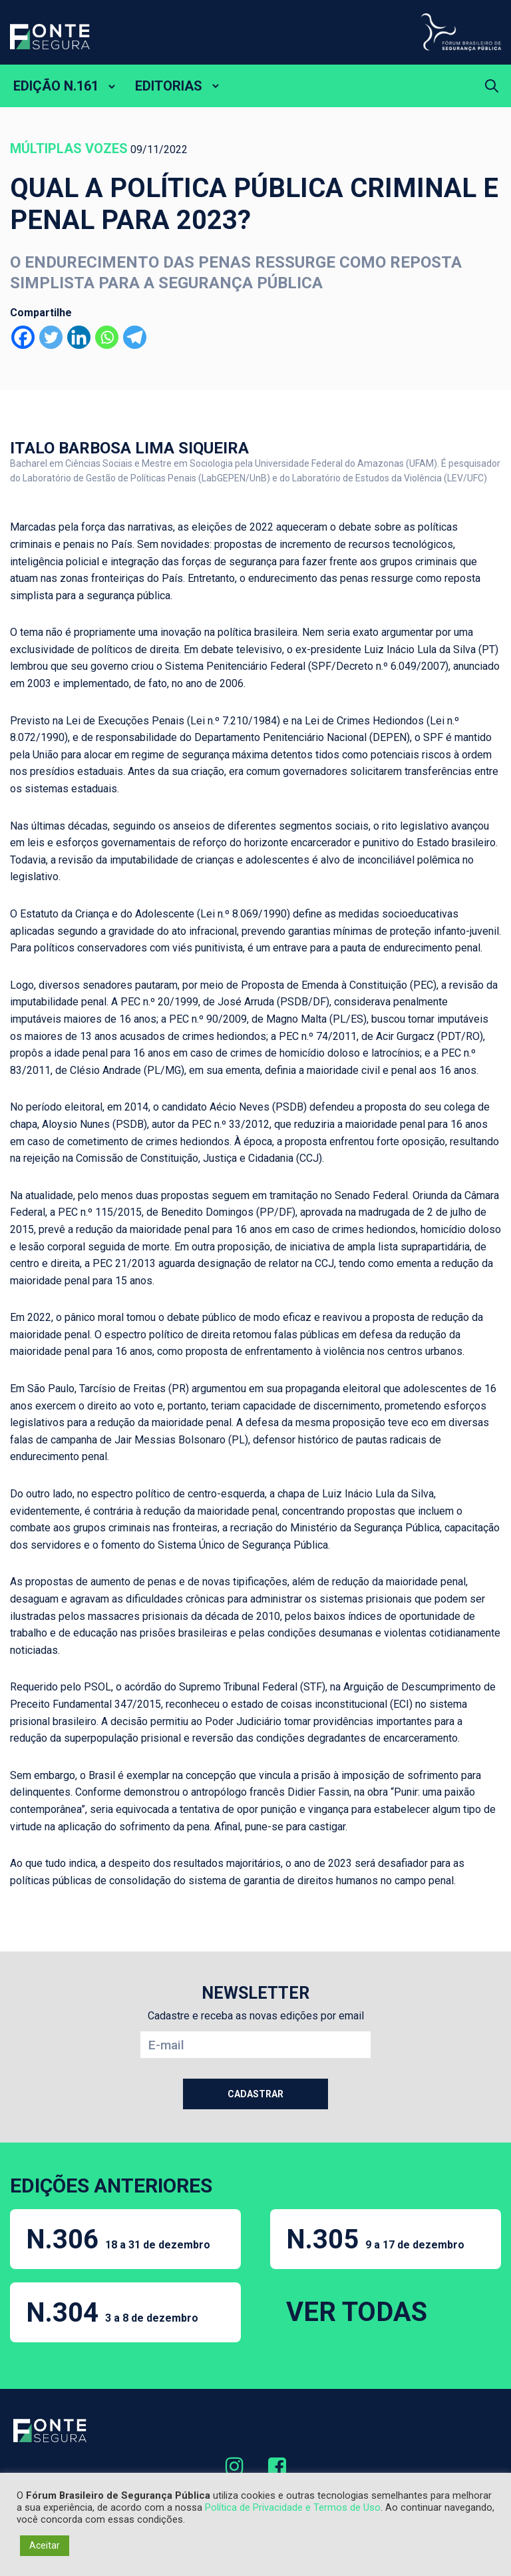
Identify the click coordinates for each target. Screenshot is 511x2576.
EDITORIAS (168, 86)
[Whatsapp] (106, 337)
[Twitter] (51, 337)
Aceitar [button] (44, 2545)
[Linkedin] (78, 337)
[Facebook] (23, 337)
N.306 (118, 2239)
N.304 (112, 2312)
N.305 (375, 2239)
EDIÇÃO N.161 (55, 86)
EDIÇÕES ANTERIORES (111, 2185)
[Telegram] (134, 337)
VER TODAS (356, 2312)
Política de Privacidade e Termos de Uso (293, 2507)
